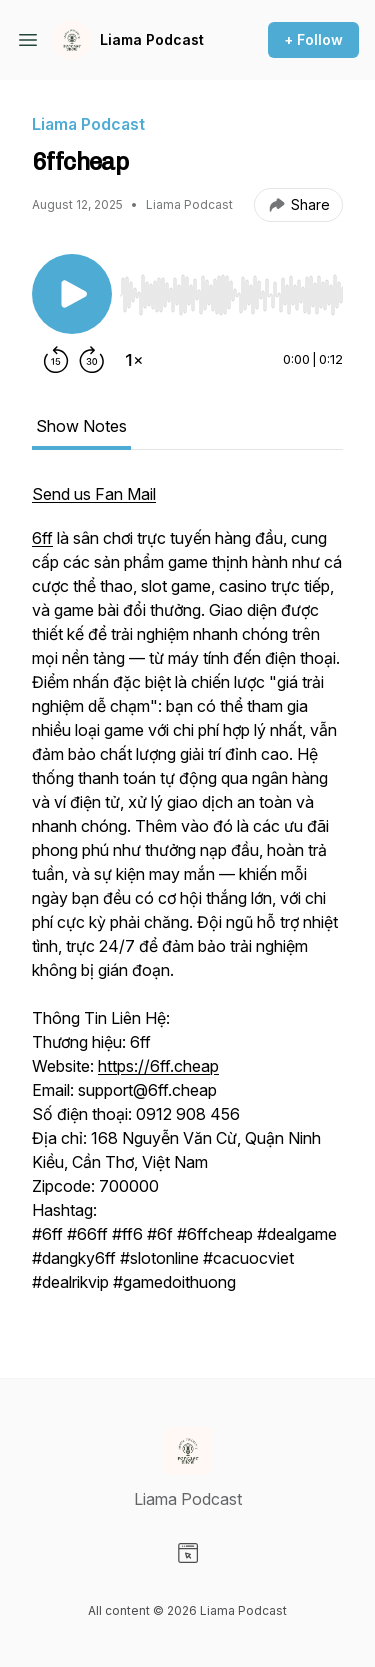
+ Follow (313, 39)
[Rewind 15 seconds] (56, 360)
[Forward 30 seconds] (92, 360)
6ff (42, 538)
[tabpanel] (187, 898)
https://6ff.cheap (158, 1066)
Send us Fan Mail (94, 494)
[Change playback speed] (134, 360)
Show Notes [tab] (81, 426)
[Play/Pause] (72, 294)
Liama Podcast (152, 39)
